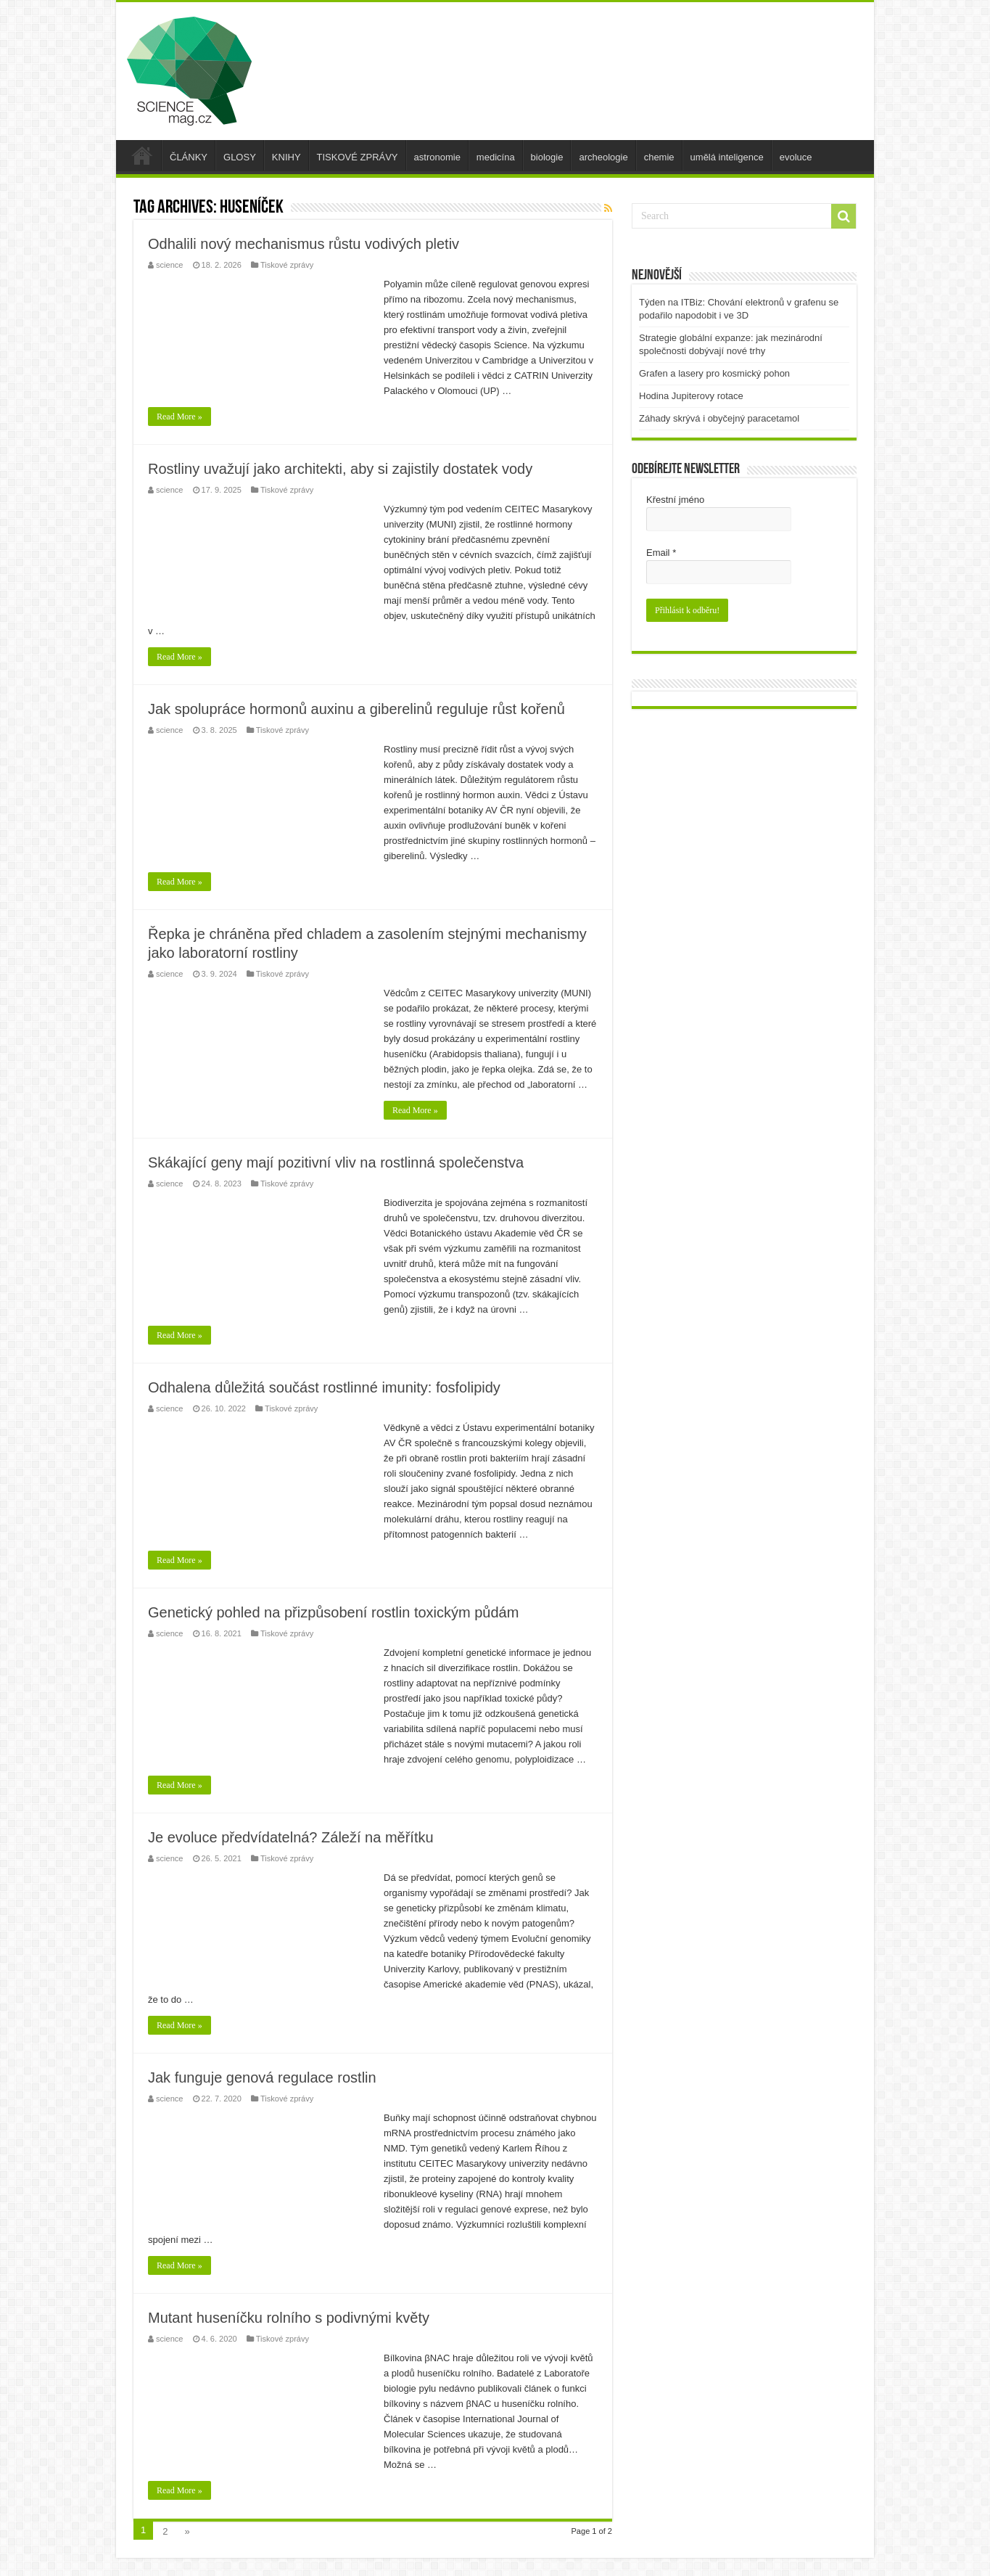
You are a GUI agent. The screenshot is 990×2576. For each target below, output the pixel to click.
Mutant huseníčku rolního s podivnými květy (288, 2318)
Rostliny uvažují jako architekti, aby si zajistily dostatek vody (340, 469)
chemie (659, 157)
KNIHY (286, 157)
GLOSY (239, 157)
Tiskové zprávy (286, 265)
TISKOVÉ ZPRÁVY (357, 157)
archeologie (603, 157)
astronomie (437, 157)
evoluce (796, 157)
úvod (142, 155)
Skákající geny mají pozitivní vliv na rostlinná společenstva (336, 1162)
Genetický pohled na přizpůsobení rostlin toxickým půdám (333, 1612)
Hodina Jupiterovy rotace (691, 395)
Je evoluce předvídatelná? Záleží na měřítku (291, 1837)
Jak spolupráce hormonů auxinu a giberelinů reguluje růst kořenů (356, 709)
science (169, 265)
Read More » (179, 416)
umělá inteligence (727, 157)
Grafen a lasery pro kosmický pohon (714, 373)
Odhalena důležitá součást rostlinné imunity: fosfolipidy (324, 1387)
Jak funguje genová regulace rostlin (262, 2077)
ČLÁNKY (188, 157)
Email (661, 552)
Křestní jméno (675, 499)
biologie (547, 157)
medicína (496, 157)
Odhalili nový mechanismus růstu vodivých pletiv (303, 244)
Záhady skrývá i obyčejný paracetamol (719, 418)
